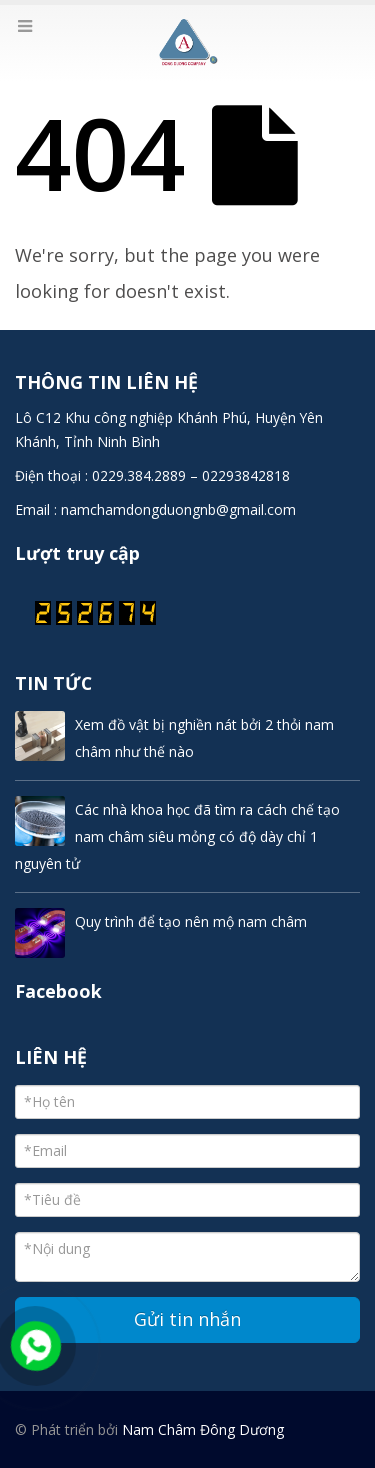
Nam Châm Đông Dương (203, 1429)
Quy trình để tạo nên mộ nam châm (191, 921)
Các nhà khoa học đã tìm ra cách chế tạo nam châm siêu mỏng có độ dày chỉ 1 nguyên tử (177, 836)
